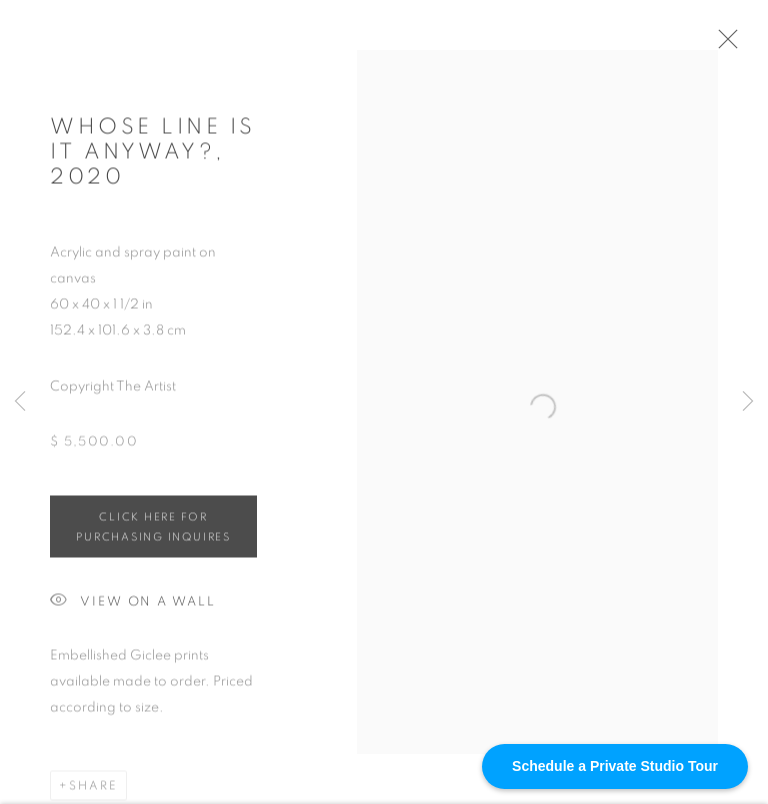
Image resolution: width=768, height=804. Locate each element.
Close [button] (732, 45)
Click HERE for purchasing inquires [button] (153, 532)
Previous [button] (20, 402)
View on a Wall (133, 607)
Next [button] (748, 402)
